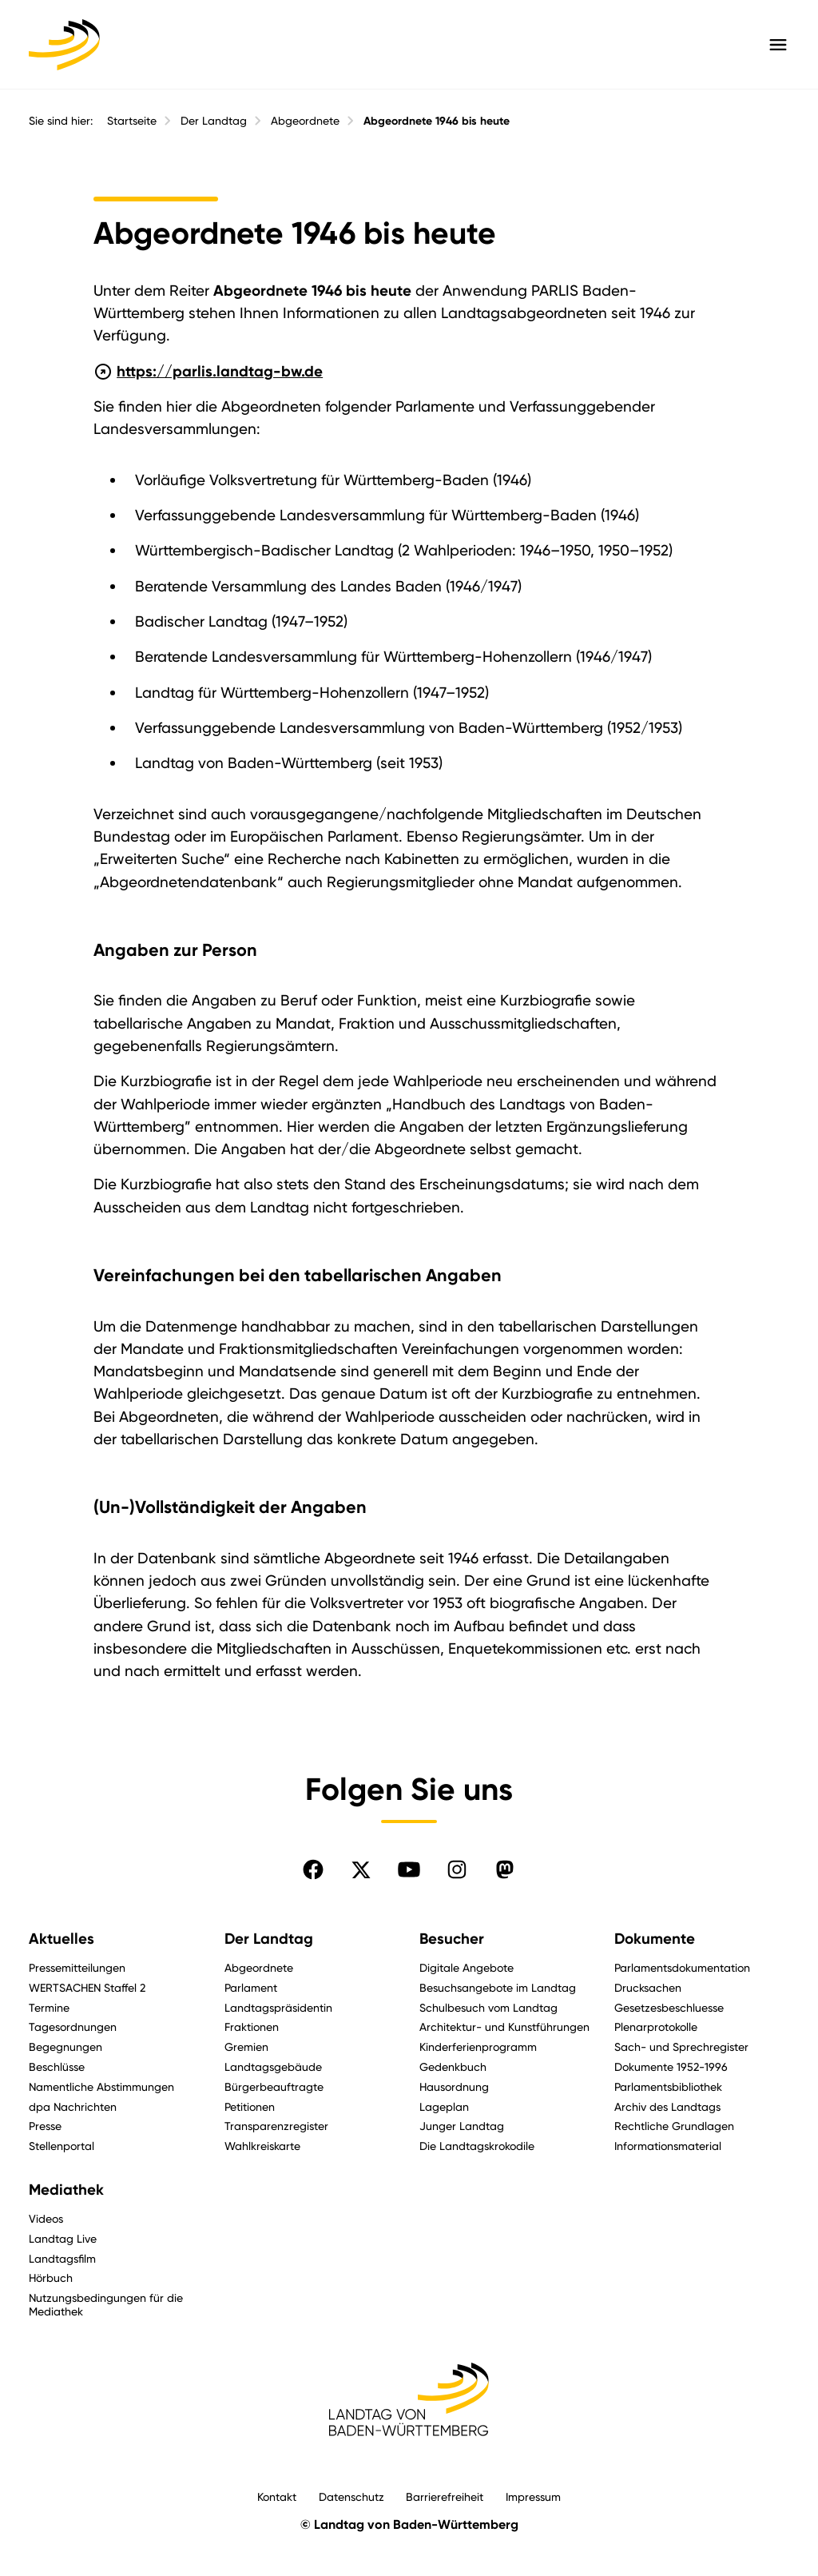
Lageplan (444, 2106)
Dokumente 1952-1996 (671, 2066)
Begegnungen (65, 2046)
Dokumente (654, 1939)
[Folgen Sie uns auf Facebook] (313, 1869)
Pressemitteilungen (77, 1967)
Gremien (246, 2046)
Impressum (533, 2496)
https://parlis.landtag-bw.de (209, 370)
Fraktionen (251, 2026)
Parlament (250, 1987)
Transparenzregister (276, 2125)
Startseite (132, 120)
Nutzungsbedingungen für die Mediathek (106, 2304)
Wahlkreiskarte (262, 2145)
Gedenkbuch (452, 2066)
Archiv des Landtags (667, 2106)
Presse (45, 2125)
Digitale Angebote (466, 1967)
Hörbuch (51, 2277)
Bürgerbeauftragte (274, 2086)
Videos (46, 2218)
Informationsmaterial (667, 2145)
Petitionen (249, 2106)
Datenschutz (351, 2496)
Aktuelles (61, 1939)
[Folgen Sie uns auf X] (361, 1869)
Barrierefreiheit (444, 2496)
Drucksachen (647, 1987)
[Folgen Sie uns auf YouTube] (409, 1869)
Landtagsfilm (62, 2258)
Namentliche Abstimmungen (101, 2086)
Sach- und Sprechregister (681, 2046)
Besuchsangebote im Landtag (497, 1987)
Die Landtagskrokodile (476, 2145)
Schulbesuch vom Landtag (488, 2007)
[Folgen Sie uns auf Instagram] (457, 1869)
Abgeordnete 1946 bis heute (436, 121)
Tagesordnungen (73, 2026)
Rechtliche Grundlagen (674, 2125)
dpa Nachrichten (73, 2106)
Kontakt (276, 2496)
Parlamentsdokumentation (682, 1967)
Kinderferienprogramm (478, 2046)
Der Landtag (214, 120)
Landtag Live (63, 2238)
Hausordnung (454, 2086)
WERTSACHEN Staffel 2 (87, 1987)
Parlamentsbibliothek (668, 2086)
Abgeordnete (305, 120)
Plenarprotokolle (655, 2026)
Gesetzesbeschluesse (669, 2007)
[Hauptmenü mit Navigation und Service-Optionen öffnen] (778, 44)
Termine (49, 2007)
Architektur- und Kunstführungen (504, 2026)
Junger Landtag (461, 2125)
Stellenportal (61, 2145)
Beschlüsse (57, 2066)
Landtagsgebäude (273, 2066)
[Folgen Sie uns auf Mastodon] (504, 1869)
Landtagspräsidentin (278, 2007)
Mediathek (66, 2190)
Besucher (451, 1939)
